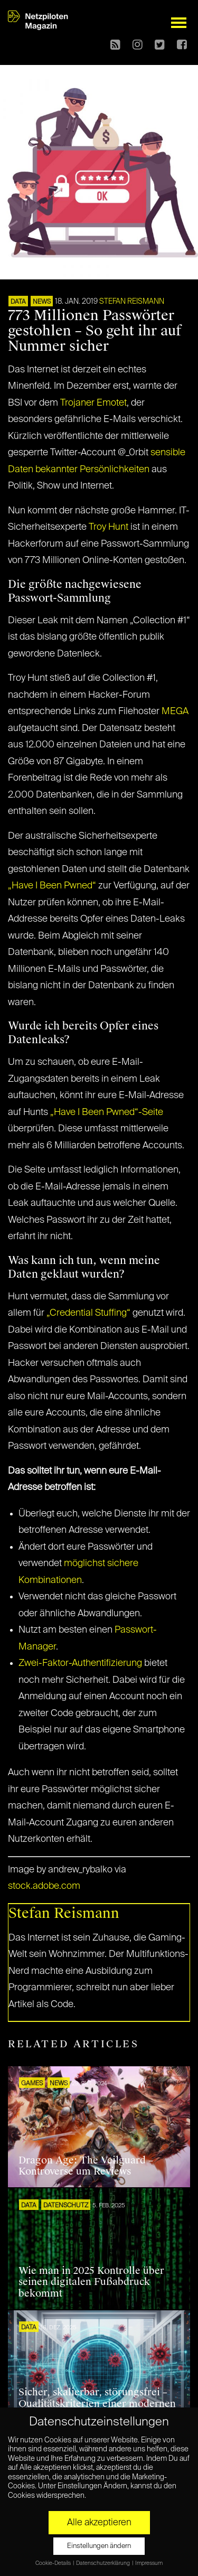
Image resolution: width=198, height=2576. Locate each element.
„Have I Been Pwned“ (52, 886)
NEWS (42, 302)
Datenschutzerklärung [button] (103, 2563)
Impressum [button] (149, 2563)
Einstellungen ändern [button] (99, 2546)
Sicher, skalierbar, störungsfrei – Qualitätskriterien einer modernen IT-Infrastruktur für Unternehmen (97, 2403)
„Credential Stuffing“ (88, 1313)
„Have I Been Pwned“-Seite (106, 1112)
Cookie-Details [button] (53, 2563)
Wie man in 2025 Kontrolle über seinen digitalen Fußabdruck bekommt (91, 2282)
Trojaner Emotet (93, 403)
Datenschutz (65, 2206)
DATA (18, 302)
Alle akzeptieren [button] (99, 2522)
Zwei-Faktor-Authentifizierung (80, 1663)
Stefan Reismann (131, 301)
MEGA (175, 711)
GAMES (32, 2084)
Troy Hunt (108, 527)
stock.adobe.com (44, 1886)
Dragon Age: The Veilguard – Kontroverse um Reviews (85, 2166)
